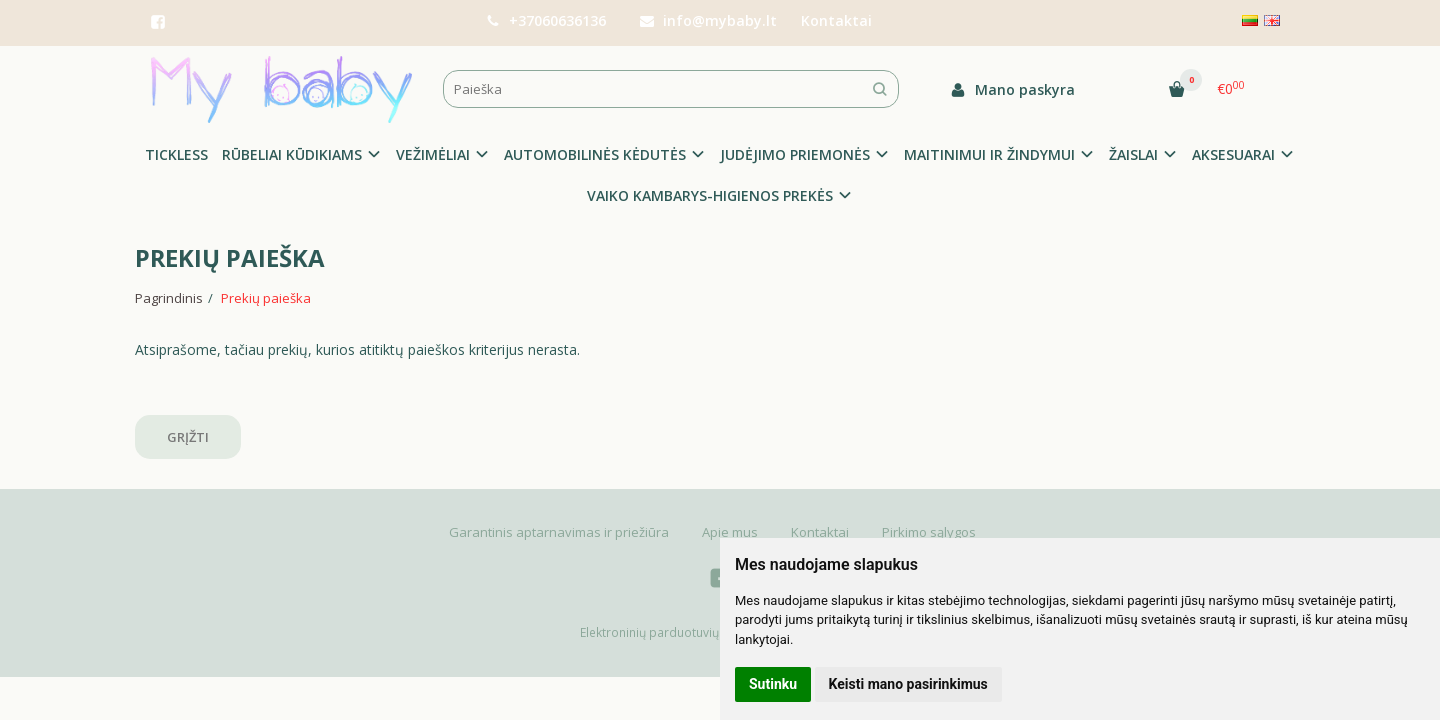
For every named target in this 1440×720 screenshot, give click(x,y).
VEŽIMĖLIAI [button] (433, 154)
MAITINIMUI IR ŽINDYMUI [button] (989, 154)
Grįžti (188, 437)
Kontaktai (836, 20)
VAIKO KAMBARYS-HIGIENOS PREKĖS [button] (710, 195)
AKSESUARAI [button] (1233, 154)
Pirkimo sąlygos (929, 532)
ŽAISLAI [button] (1133, 154)
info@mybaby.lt (708, 20)
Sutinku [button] (773, 684)
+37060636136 (546, 20)
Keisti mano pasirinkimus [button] (908, 684)
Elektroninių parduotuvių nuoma (671, 632)
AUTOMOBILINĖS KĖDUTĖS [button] (595, 154)
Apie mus (730, 532)
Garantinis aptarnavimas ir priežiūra (559, 532)
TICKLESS (176, 154)
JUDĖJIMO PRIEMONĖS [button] (795, 154)
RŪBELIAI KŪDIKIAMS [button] (292, 154)
